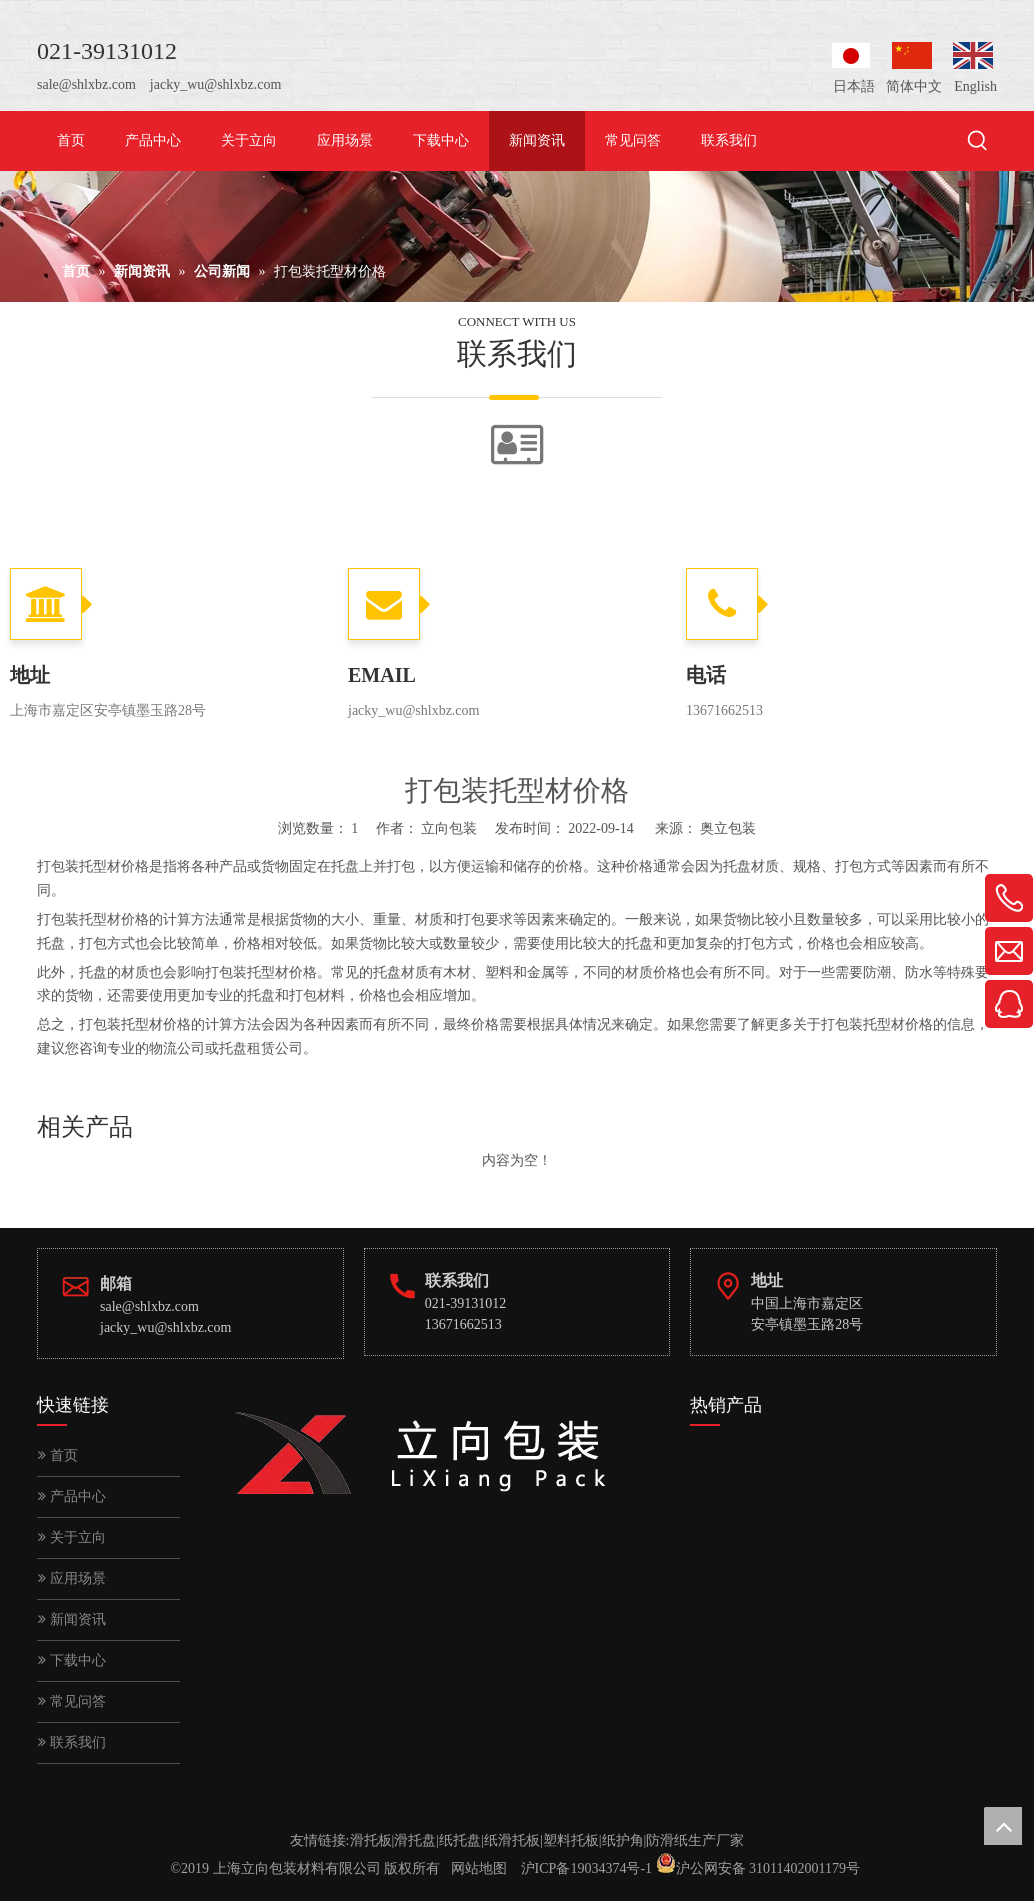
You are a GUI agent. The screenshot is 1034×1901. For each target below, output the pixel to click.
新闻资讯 (72, 1619)
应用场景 (72, 1578)
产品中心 (72, 1496)
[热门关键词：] (978, 142)
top (1003, 1826)
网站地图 (479, 1868)
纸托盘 (460, 1840)
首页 (58, 1455)
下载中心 (72, 1660)
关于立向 (72, 1537)
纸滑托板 (512, 1840)
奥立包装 (728, 828)
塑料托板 (571, 1840)
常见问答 (72, 1701)
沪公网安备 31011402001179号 (768, 1868)
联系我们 (72, 1742)
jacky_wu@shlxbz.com (215, 84)
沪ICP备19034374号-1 (586, 1868)
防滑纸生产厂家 (695, 1840)
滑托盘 (415, 1840)
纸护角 (623, 1840)
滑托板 (371, 1840)
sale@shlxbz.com (86, 84)
